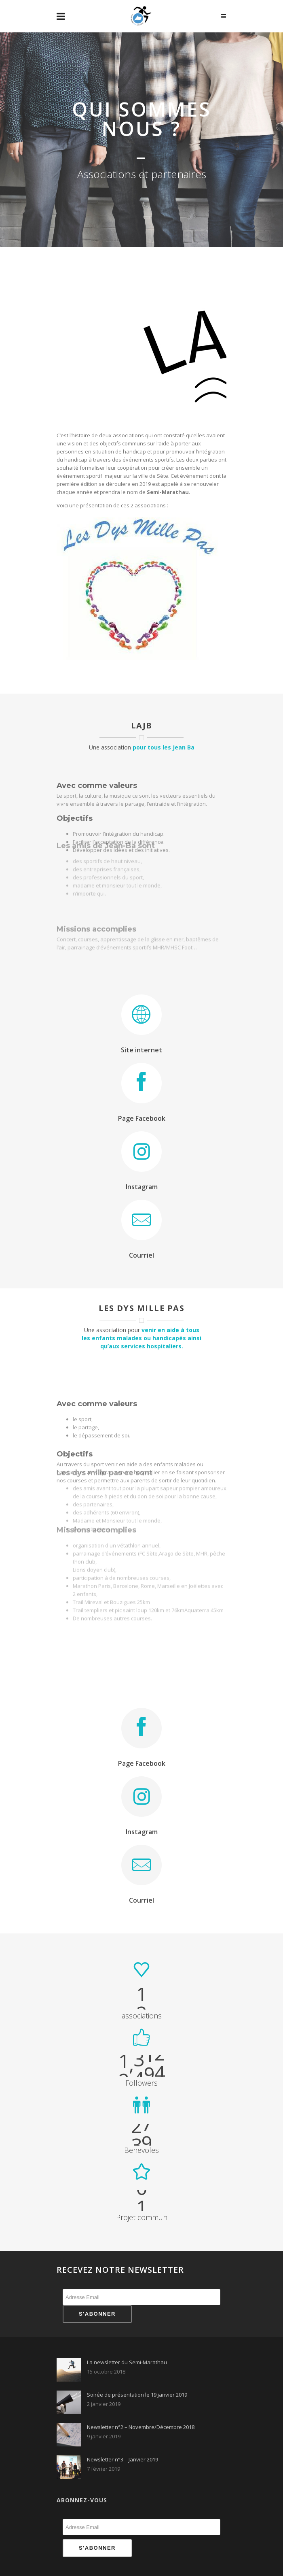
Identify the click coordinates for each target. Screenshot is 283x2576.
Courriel (141, 1255)
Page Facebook (141, 1118)
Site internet (141, 1049)
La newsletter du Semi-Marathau (127, 2362)
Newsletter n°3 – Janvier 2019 (122, 2459)
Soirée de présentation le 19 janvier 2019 (137, 2394)
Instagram (142, 1186)
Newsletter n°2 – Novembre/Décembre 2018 (140, 2427)
